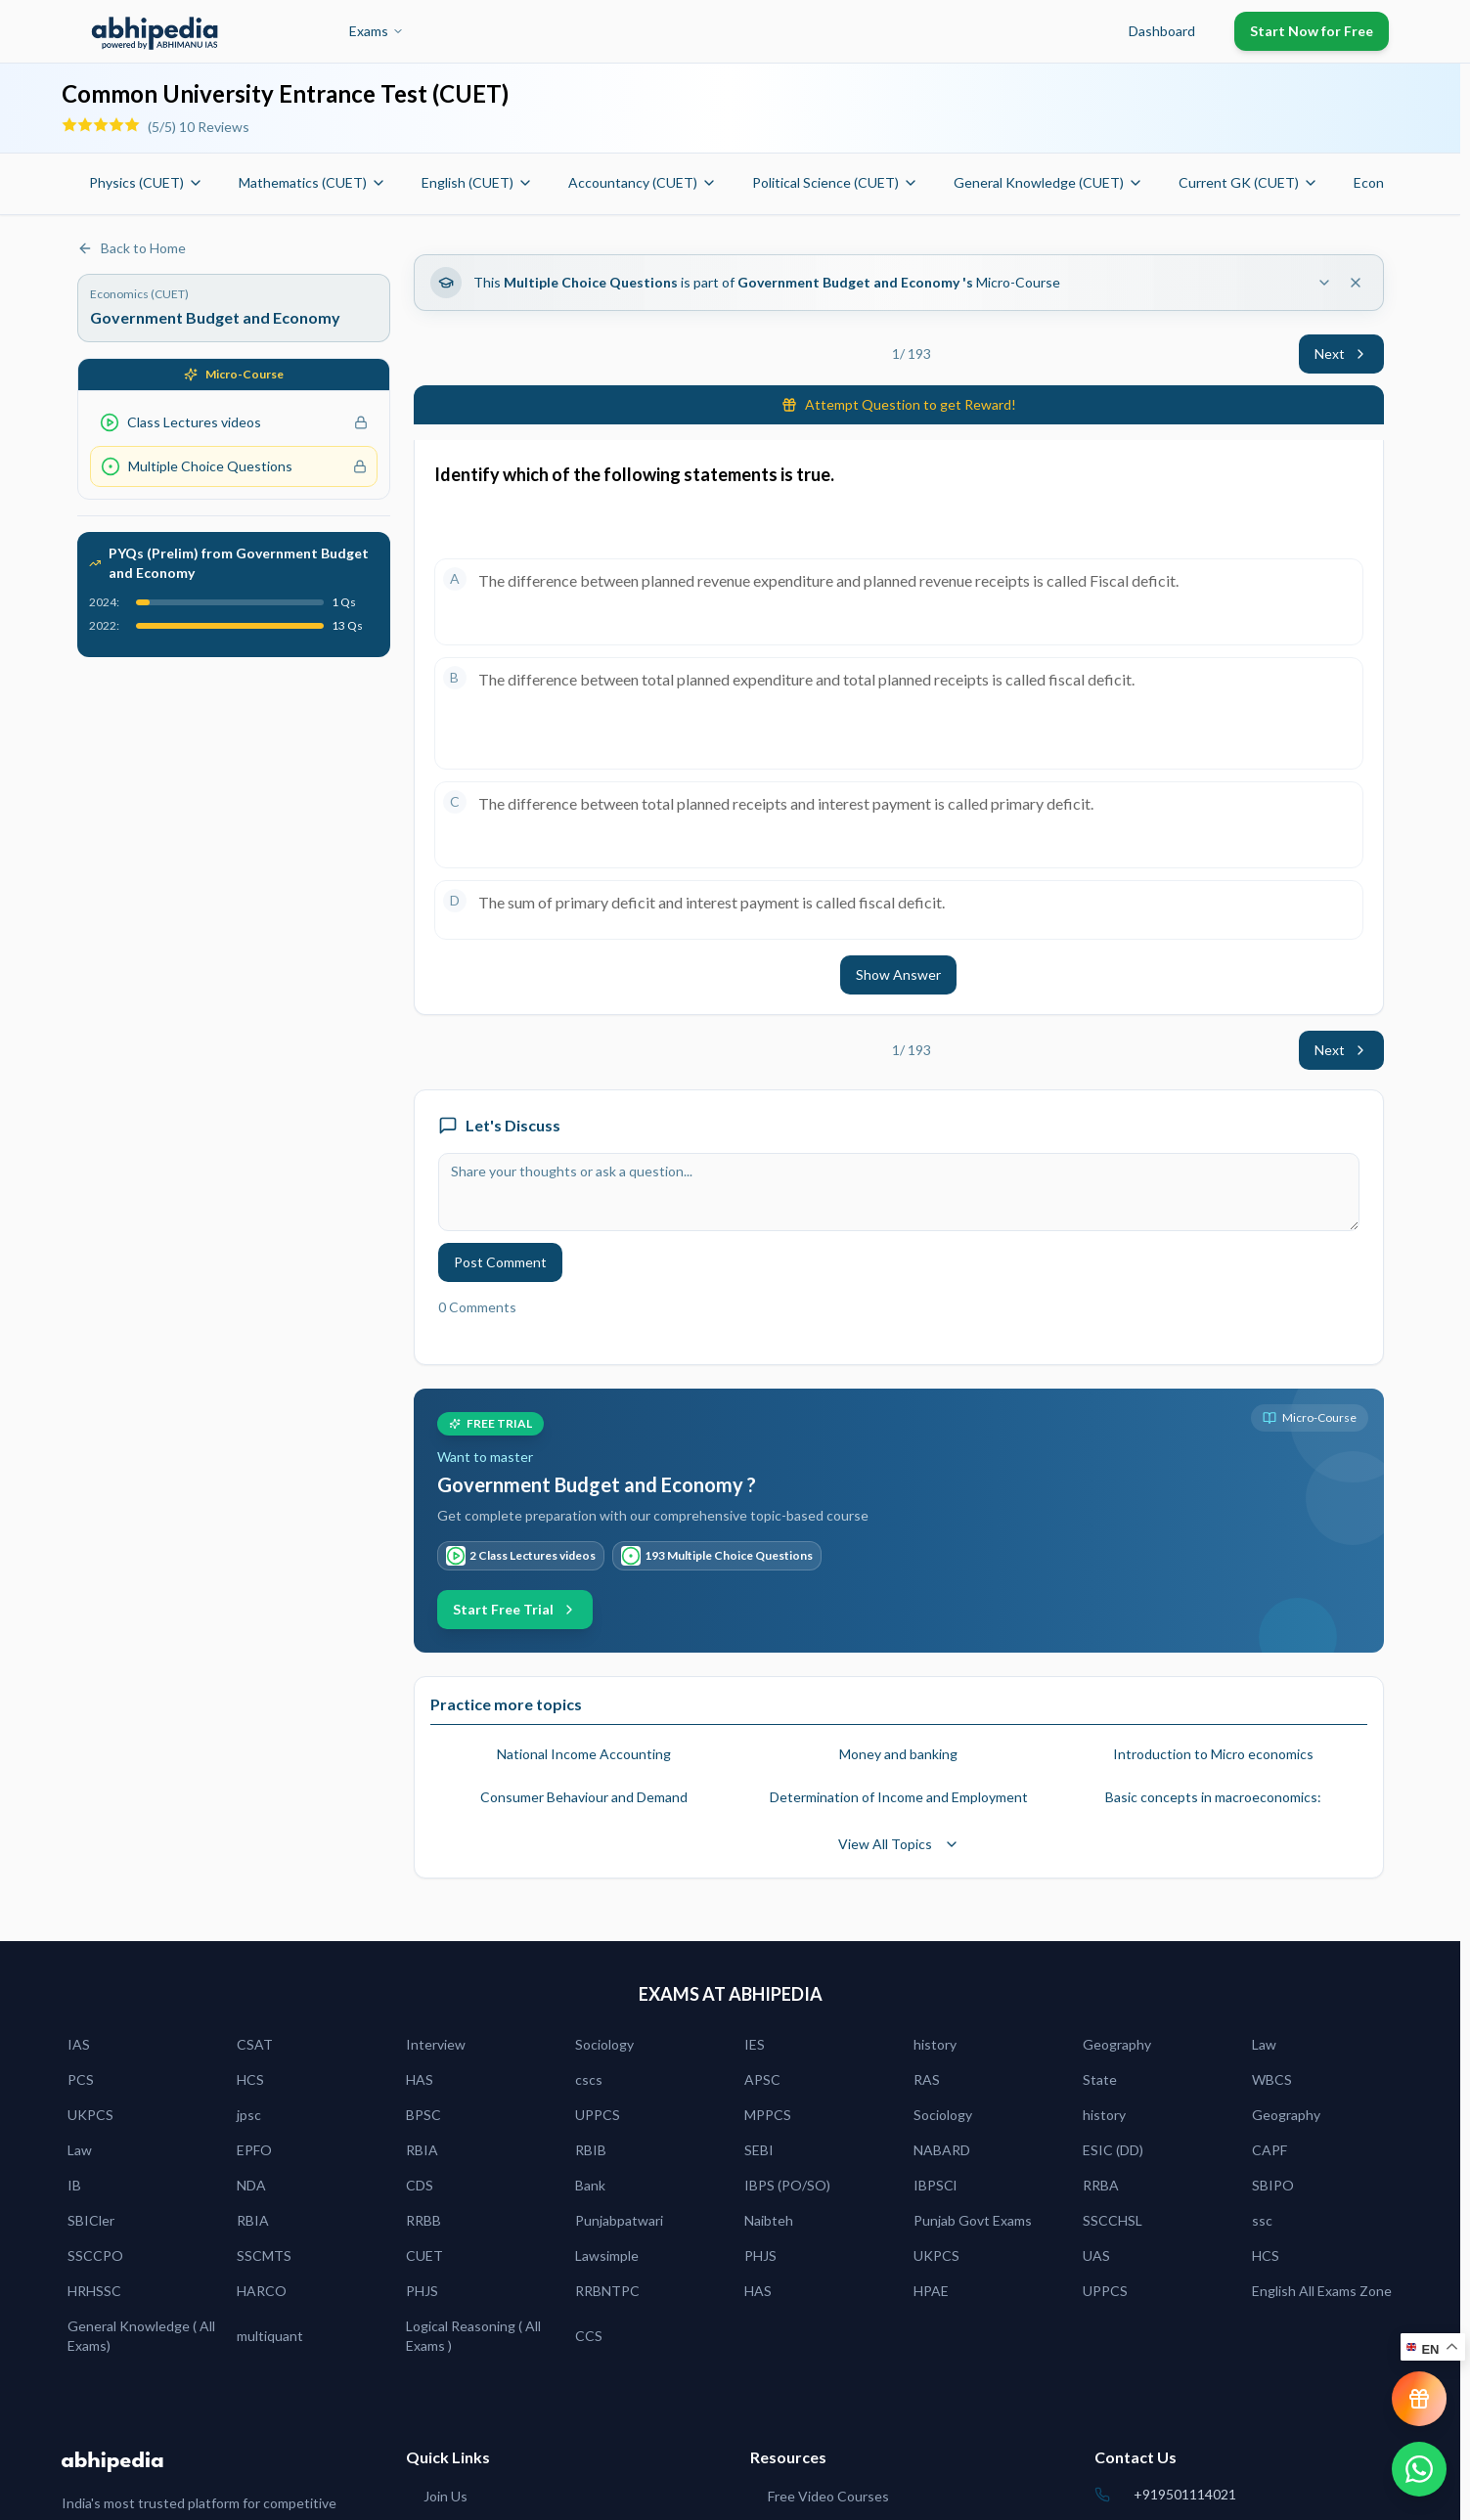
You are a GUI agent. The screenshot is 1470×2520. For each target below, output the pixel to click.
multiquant (270, 2335)
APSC (762, 2079)
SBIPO (1273, 2185)
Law (1264, 2044)
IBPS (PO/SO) (787, 2185)
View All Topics (898, 1843)
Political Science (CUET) (835, 182)
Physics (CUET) (146, 182)
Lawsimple (607, 2255)
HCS (250, 2079)
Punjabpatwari (619, 2220)
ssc (1262, 2220)
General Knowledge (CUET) (1048, 182)
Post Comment (500, 1262)
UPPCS (597, 2114)
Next (1341, 353)
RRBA (1101, 2185)
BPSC (423, 2114)
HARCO (262, 2290)
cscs (588, 2079)
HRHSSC (94, 2290)
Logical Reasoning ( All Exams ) (473, 2336)
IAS (78, 2044)
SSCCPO (95, 2255)
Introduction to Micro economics (1213, 1754)
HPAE (931, 2290)
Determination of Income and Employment (899, 1797)
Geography (1117, 2044)
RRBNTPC (607, 2290)
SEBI (759, 2150)
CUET (424, 2255)
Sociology (604, 2044)
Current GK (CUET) (1248, 182)
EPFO (254, 2150)
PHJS (760, 2255)
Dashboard (1162, 30)
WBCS (1272, 2079)
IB (74, 2185)
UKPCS (90, 2114)
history (935, 2044)
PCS (80, 2079)
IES (754, 2044)
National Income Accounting (584, 1754)
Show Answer (898, 974)
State (1100, 2079)
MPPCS (767, 2114)
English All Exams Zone (1322, 2290)
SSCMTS (264, 2255)
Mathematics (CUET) (312, 182)
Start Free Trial (515, 1609)
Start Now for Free (1311, 30)
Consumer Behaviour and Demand (584, 1797)
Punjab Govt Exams (972, 2220)
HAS (419, 2079)
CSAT (255, 2044)
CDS (419, 2185)
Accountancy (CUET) (642, 182)
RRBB (423, 2220)
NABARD (941, 2150)
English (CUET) (477, 182)
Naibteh (768, 2220)
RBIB (590, 2150)
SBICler (90, 2220)
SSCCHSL (1112, 2220)
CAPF (1269, 2150)
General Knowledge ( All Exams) (141, 2336)
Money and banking (898, 1754)
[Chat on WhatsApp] (1419, 2469)
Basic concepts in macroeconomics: (1213, 1797)
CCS (588, 2335)
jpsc (249, 2114)
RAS (926, 2079)
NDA (251, 2185)
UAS (1096, 2255)
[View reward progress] (1419, 2398)
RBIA (422, 2150)
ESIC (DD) (1113, 2150)
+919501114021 (1185, 2494)
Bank (590, 2185)
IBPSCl (935, 2185)
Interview (436, 2044)
